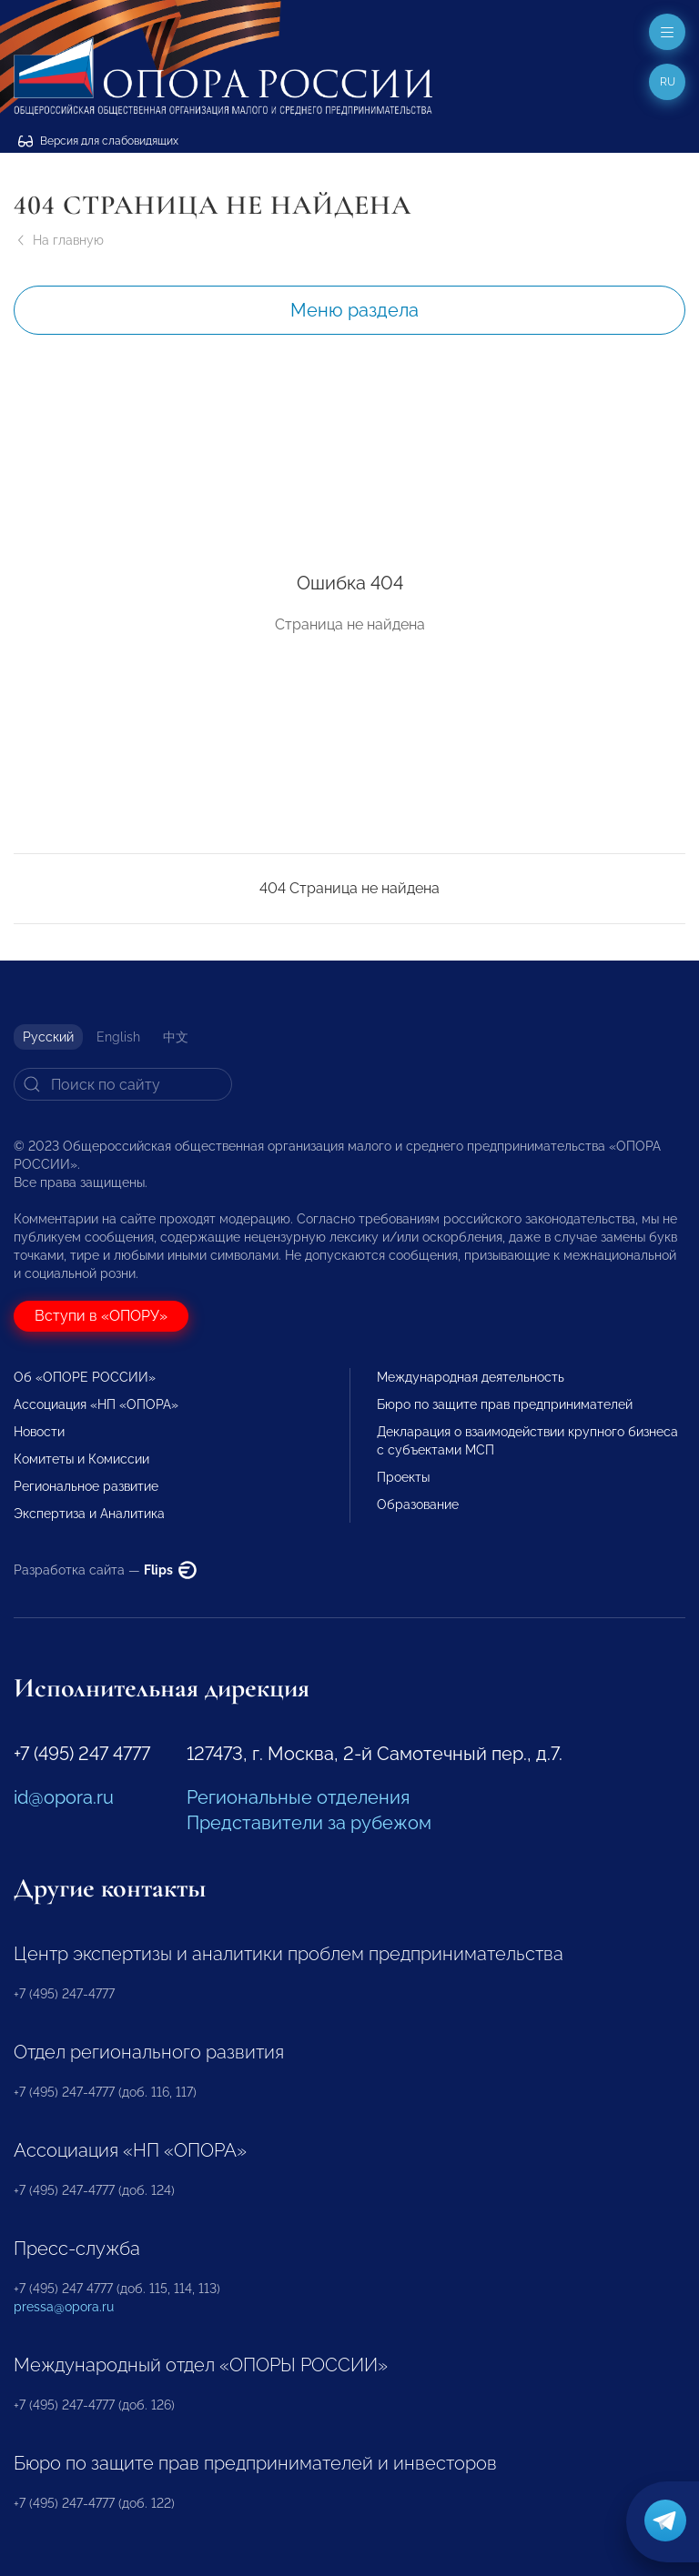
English (118, 1037)
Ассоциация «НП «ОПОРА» (96, 1404)
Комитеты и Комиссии (81, 1459)
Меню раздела (354, 310)
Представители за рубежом (309, 1823)
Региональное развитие (86, 1486)
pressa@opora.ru (64, 2306)
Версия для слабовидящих (98, 141)
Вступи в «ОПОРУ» (101, 1315)
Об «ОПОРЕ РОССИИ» (85, 1377)
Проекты (403, 1477)
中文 (175, 1037)
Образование (418, 1504)
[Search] (123, 1084)
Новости (39, 1431)
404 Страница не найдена (349, 888)
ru (667, 81)
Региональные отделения (298, 1797)
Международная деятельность (470, 1377)
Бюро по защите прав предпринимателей (505, 1404)
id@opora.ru (64, 1797)
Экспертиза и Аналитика (89, 1513)
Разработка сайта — (105, 1570)
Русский (48, 1037)
